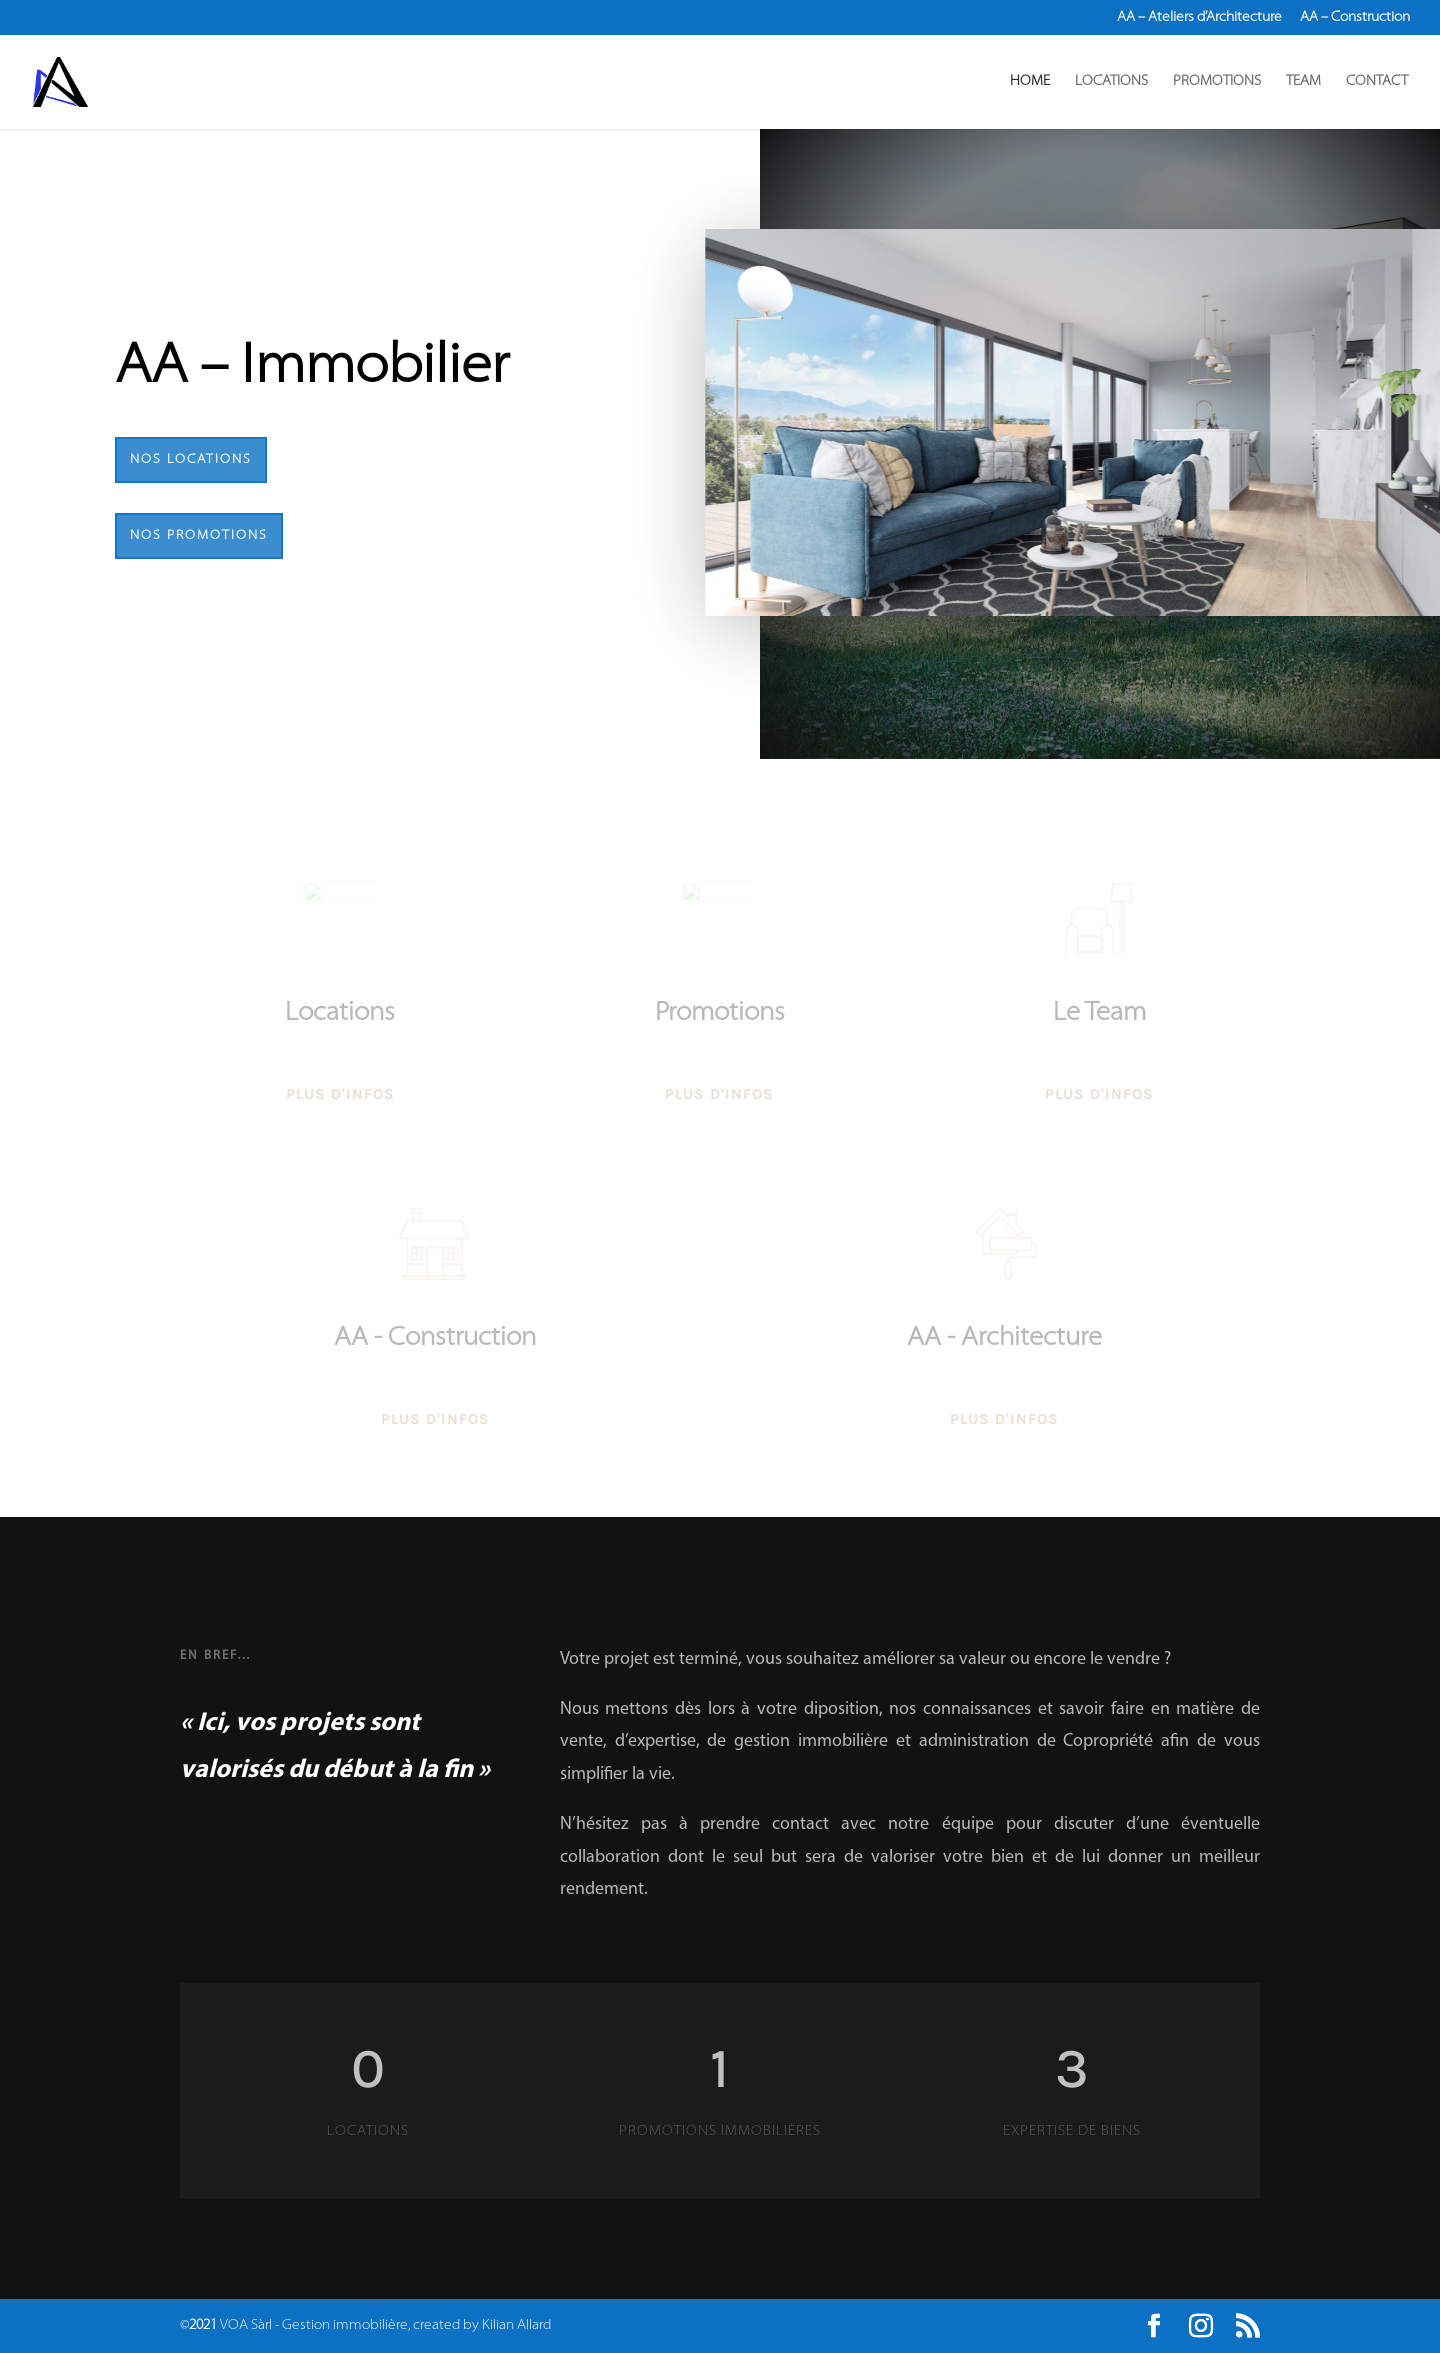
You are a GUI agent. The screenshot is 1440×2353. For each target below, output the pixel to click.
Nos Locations (191, 459)
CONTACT (1377, 82)
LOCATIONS (1111, 82)
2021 (203, 2325)
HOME (1030, 82)
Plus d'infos (340, 1106)
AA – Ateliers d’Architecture (1199, 18)
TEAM (1303, 82)
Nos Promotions (199, 535)
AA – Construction (1355, 18)
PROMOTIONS (1217, 82)
